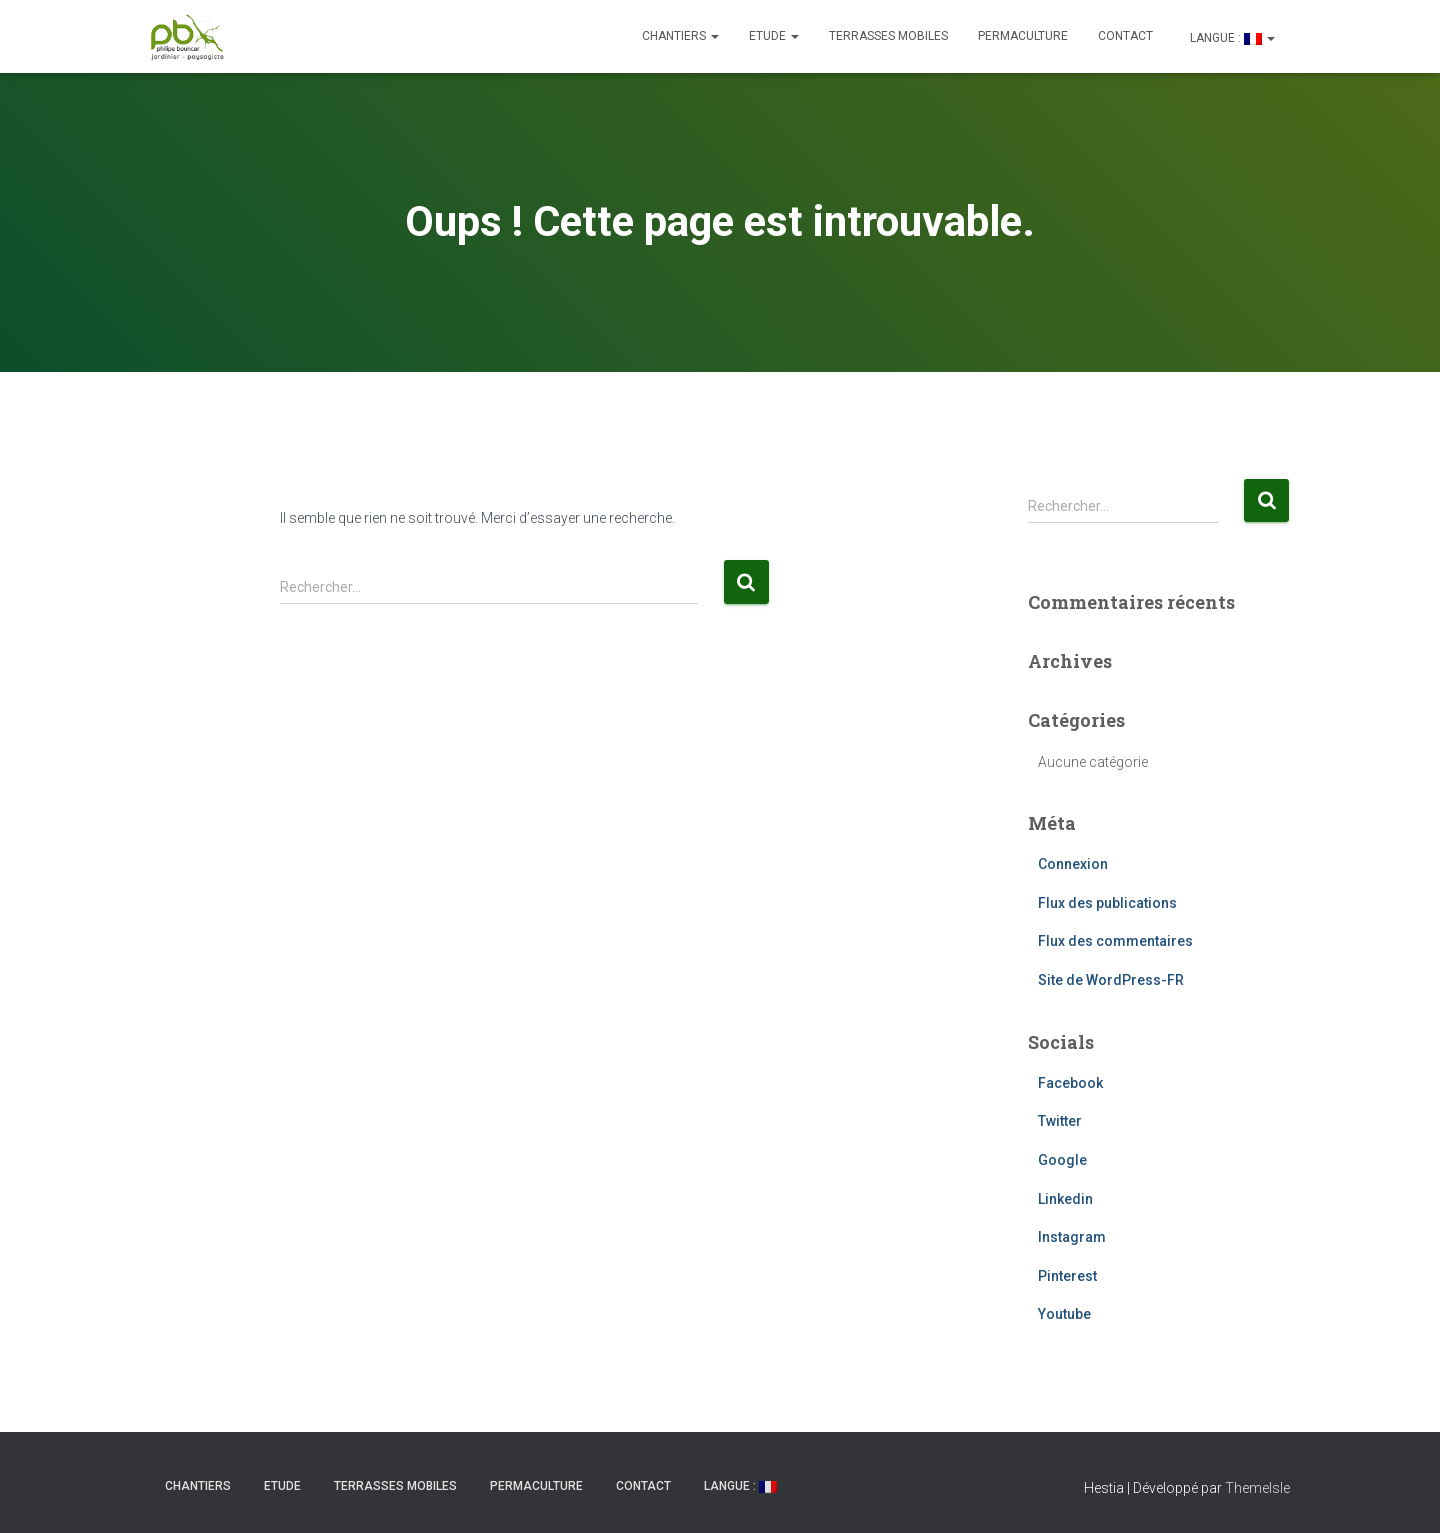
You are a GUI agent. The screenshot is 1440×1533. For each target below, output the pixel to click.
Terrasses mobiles (888, 36)
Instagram (1072, 1237)
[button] (714, 36)
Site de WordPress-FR (1111, 980)
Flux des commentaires (1115, 941)
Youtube (1064, 1314)
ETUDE (774, 36)
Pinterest (1067, 1276)
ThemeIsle (1257, 1488)
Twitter (1060, 1121)
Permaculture (1023, 36)
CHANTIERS (680, 36)
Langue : (1231, 38)
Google (1062, 1160)
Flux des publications (1107, 903)
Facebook (1070, 1083)
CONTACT (1125, 36)
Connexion (1073, 864)
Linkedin (1065, 1199)
